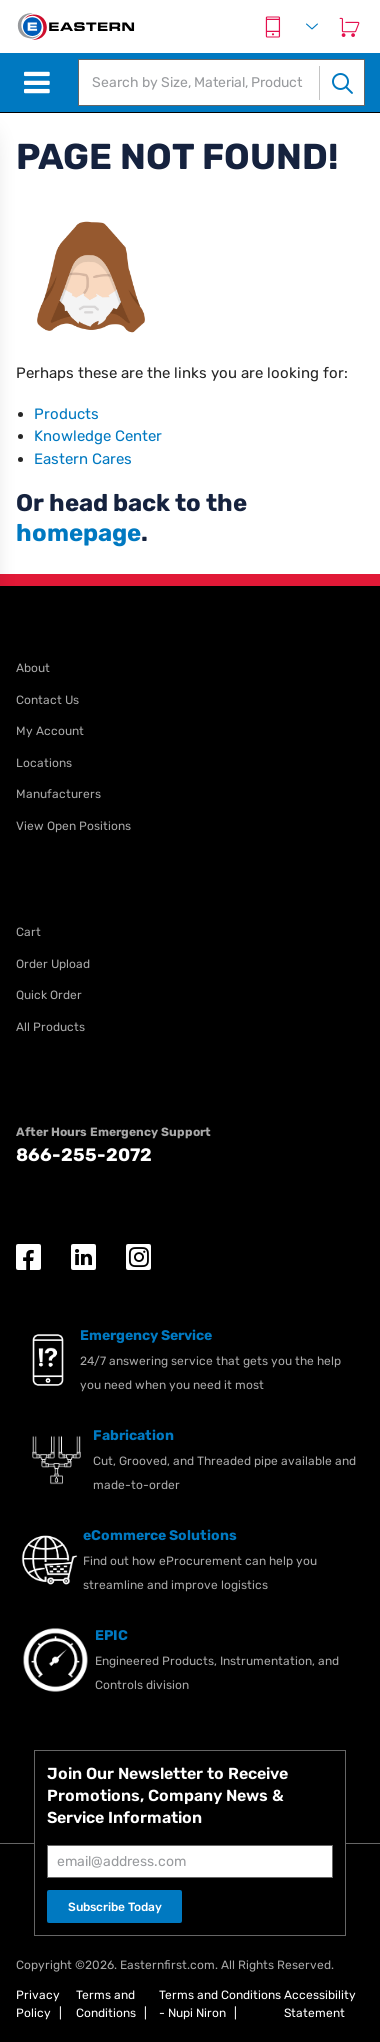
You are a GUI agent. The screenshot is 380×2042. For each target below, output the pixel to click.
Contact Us (47, 700)
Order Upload (53, 964)
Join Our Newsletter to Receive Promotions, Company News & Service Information (167, 1795)
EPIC (111, 1635)
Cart (28, 932)
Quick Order (49, 995)
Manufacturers (58, 794)
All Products (50, 1027)
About (33, 668)
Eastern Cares (83, 459)
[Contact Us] (273, 27)
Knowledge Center (98, 436)
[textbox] (199, 82)
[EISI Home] (75, 26)
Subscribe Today (115, 1907)
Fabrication (133, 1435)
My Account (50, 731)
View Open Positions (73, 826)
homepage (78, 533)
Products (66, 414)
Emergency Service (146, 1335)
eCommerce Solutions (160, 1535)
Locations (44, 763)
